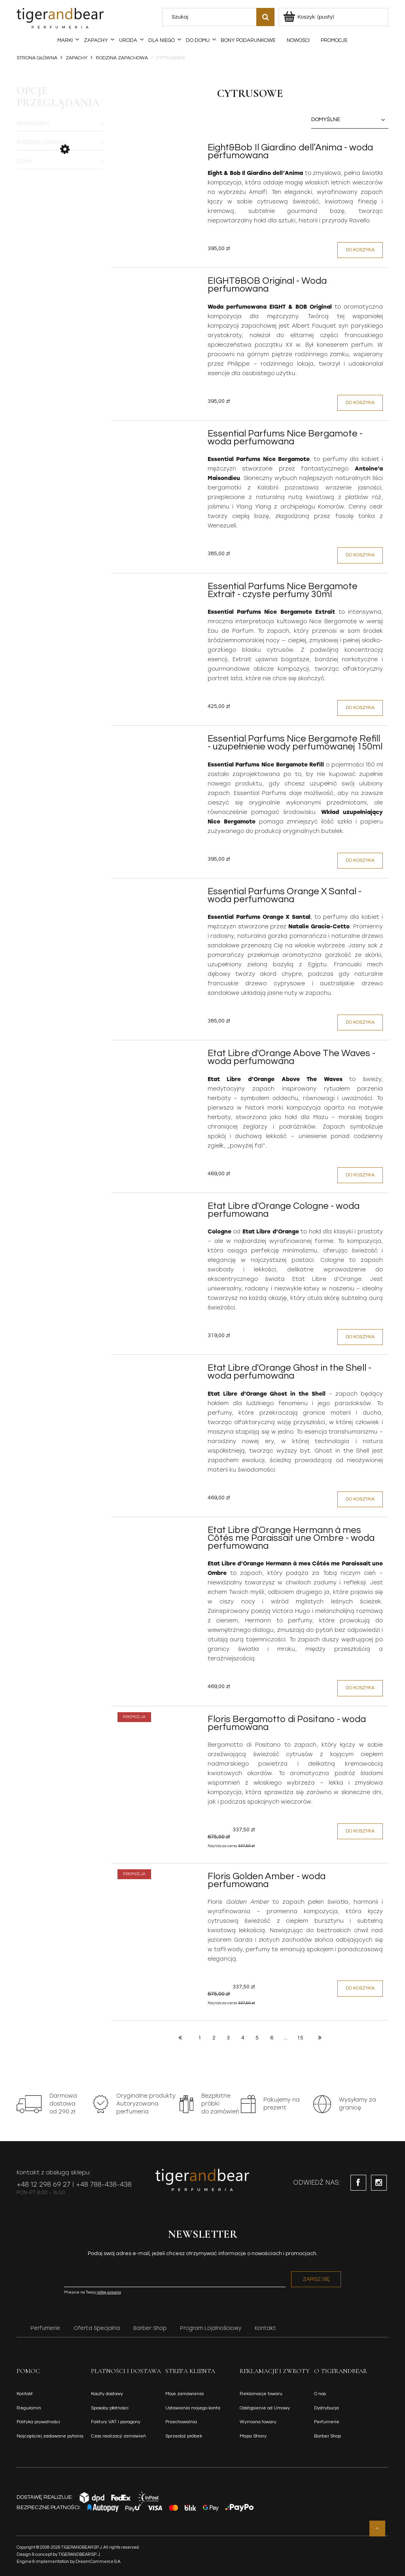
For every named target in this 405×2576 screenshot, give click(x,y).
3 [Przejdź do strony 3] (228, 2038)
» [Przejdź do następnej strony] (320, 2037)
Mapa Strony (253, 2436)
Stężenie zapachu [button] (42, 142)
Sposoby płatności (110, 2408)
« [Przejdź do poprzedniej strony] (180, 2037)
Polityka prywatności (38, 2421)
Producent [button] (33, 123)
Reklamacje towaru (261, 2393)
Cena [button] (24, 161)
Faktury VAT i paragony (115, 2421)
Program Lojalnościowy (210, 2328)
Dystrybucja (326, 2408)
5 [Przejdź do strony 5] (257, 2038)
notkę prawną (109, 2292)
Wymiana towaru (258, 2421)
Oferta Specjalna (97, 2328)
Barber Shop (150, 2328)
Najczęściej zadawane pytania (50, 2436)
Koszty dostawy (107, 2393)
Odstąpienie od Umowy (265, 2408)
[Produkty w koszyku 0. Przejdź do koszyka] (309, 17)
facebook (358, 2183)
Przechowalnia (181, 2421)
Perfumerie (45, 2328)
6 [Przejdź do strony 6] (271, 2038)
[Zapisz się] (316, 2279)
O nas (320, 2393)
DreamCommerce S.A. (98, 2561)
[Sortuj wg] (349, 120)
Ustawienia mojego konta (192, 2408)
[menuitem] (65, 40)
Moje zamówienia (184, 2393)
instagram (379, 2183)
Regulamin (29, 2408)
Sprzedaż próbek (183, 2436)
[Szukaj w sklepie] (211, 17)
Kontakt (265, 2328)
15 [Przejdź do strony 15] (300, 2038)
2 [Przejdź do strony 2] (214, 2038)
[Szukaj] (265, 17)
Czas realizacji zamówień (118, 2436)
